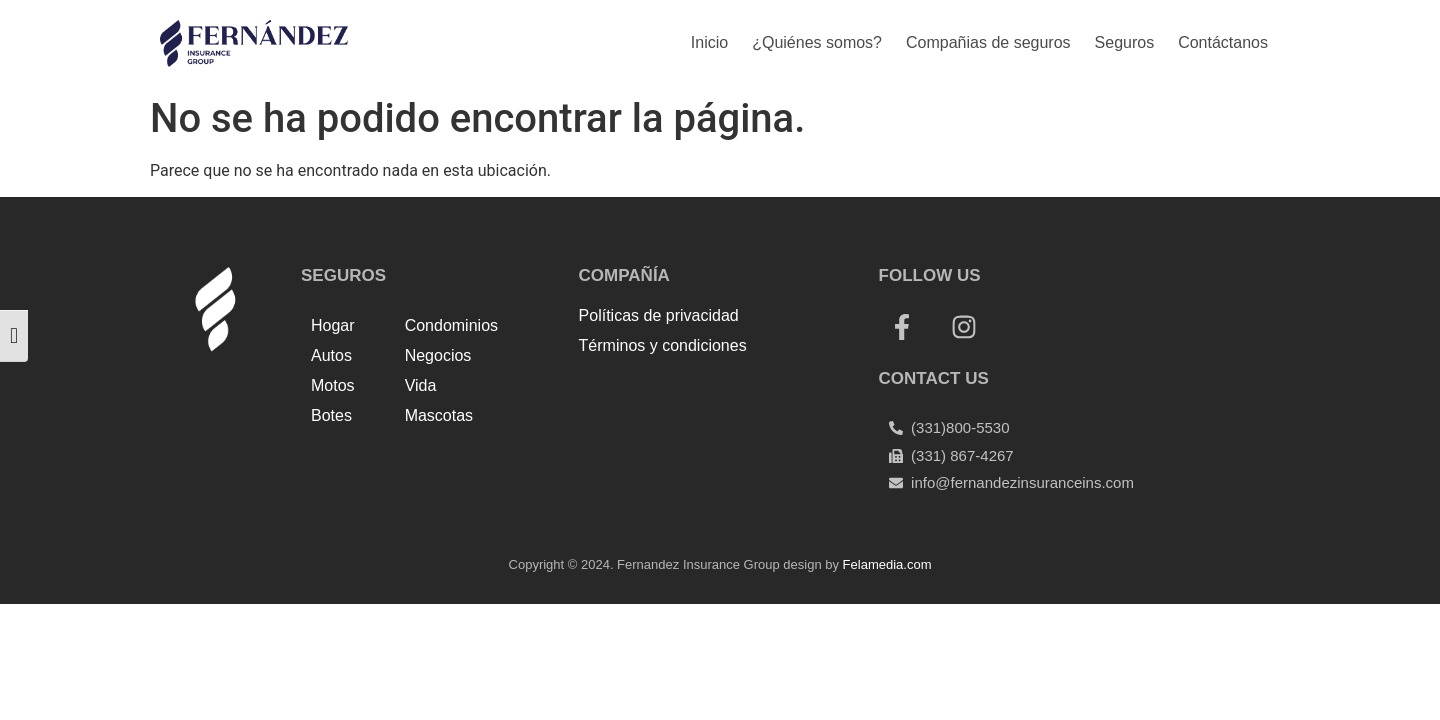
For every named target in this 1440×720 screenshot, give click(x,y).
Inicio (709, 42)
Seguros (1125, 42)
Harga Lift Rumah (698, 413)
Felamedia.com (887, 564)
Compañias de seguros (988, 42)
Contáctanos (1223, 42)
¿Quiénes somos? (817, 42)
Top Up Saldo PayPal (652, 389)
